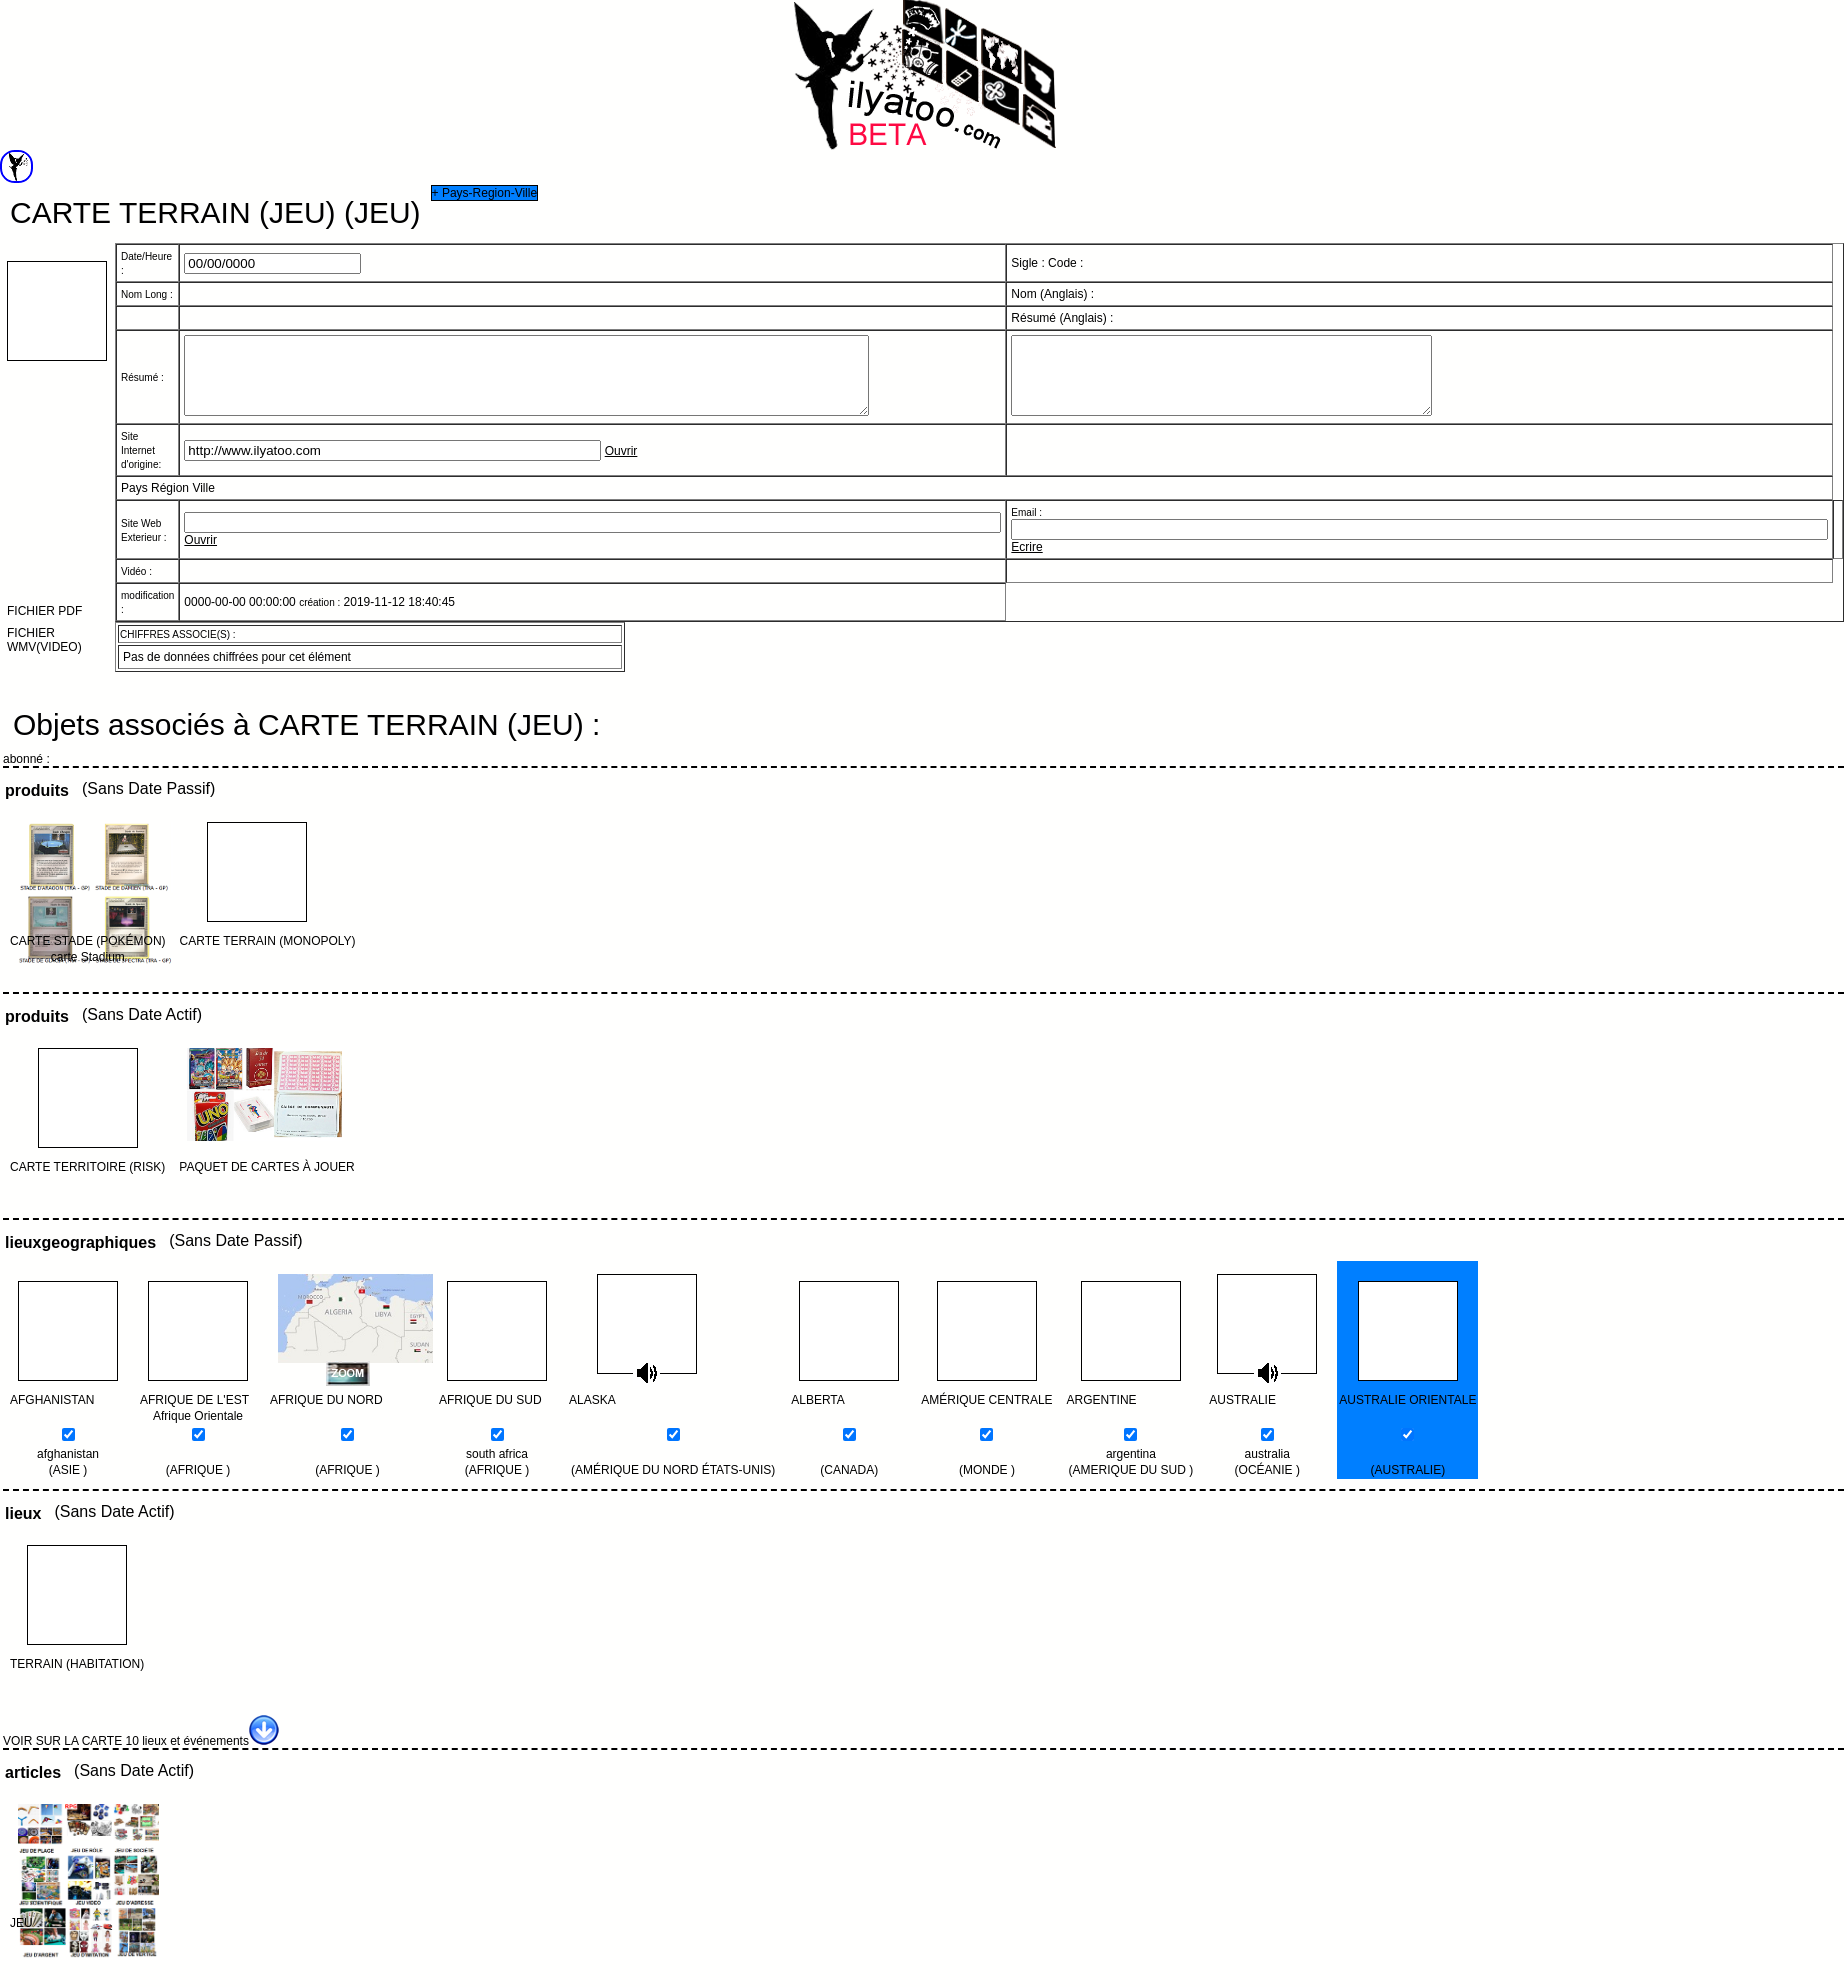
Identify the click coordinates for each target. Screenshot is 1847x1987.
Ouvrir (621, 466)
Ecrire (1026, 562)
